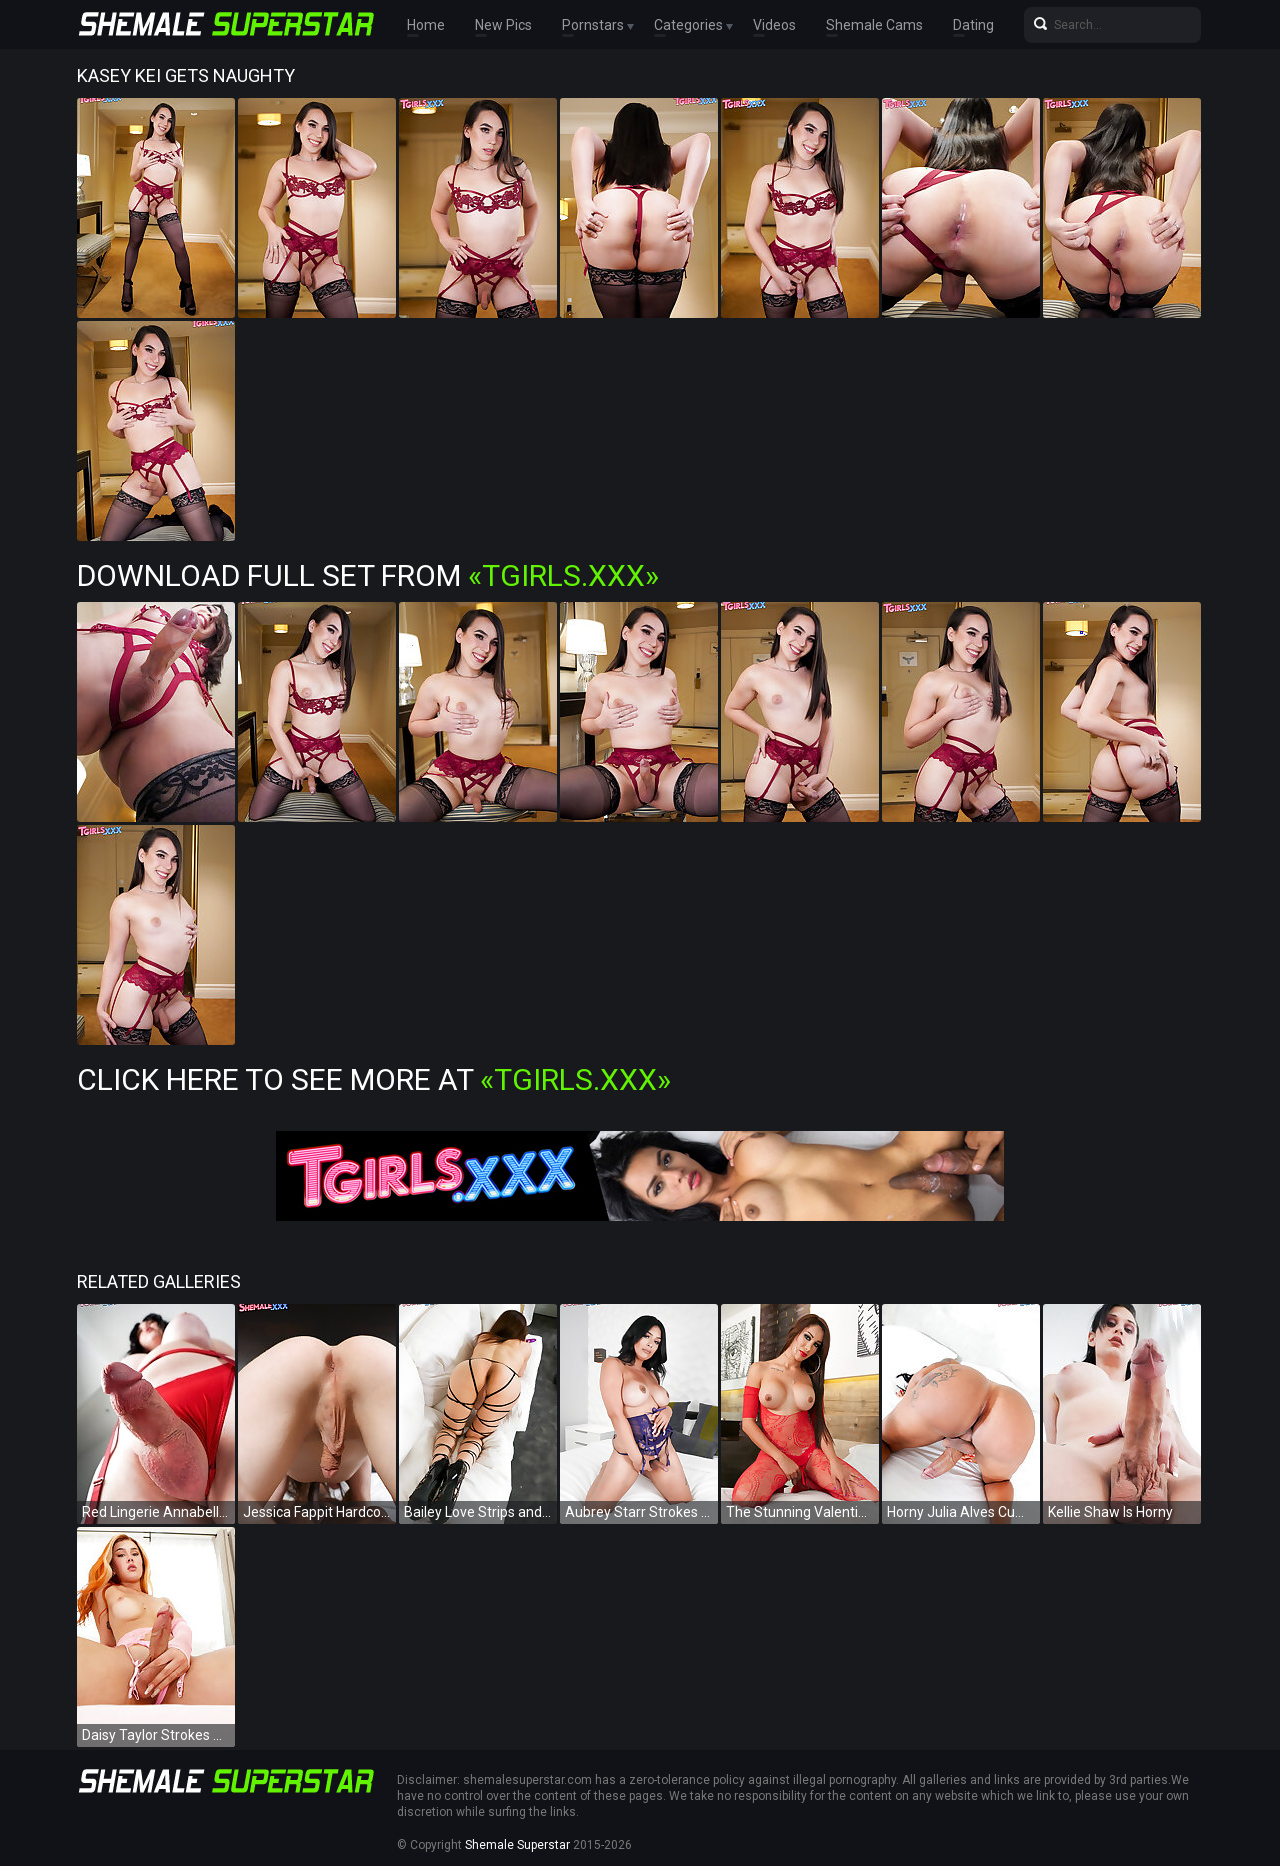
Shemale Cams (874, 25)
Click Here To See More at (374, 1079)
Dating (973, 25)
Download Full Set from (368, 575)
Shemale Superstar (517, 1845)
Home (426, 25)
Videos (774, 25)
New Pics (503, 25)
